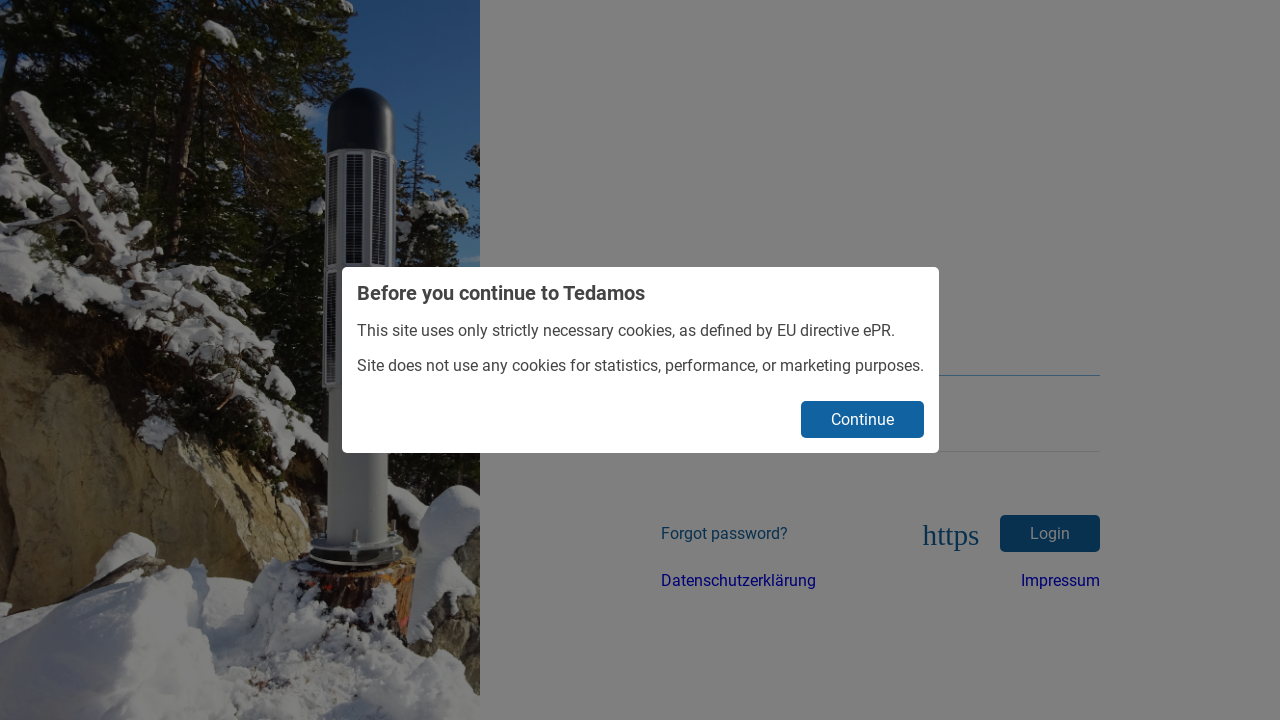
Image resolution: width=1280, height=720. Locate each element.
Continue (862, 419)
